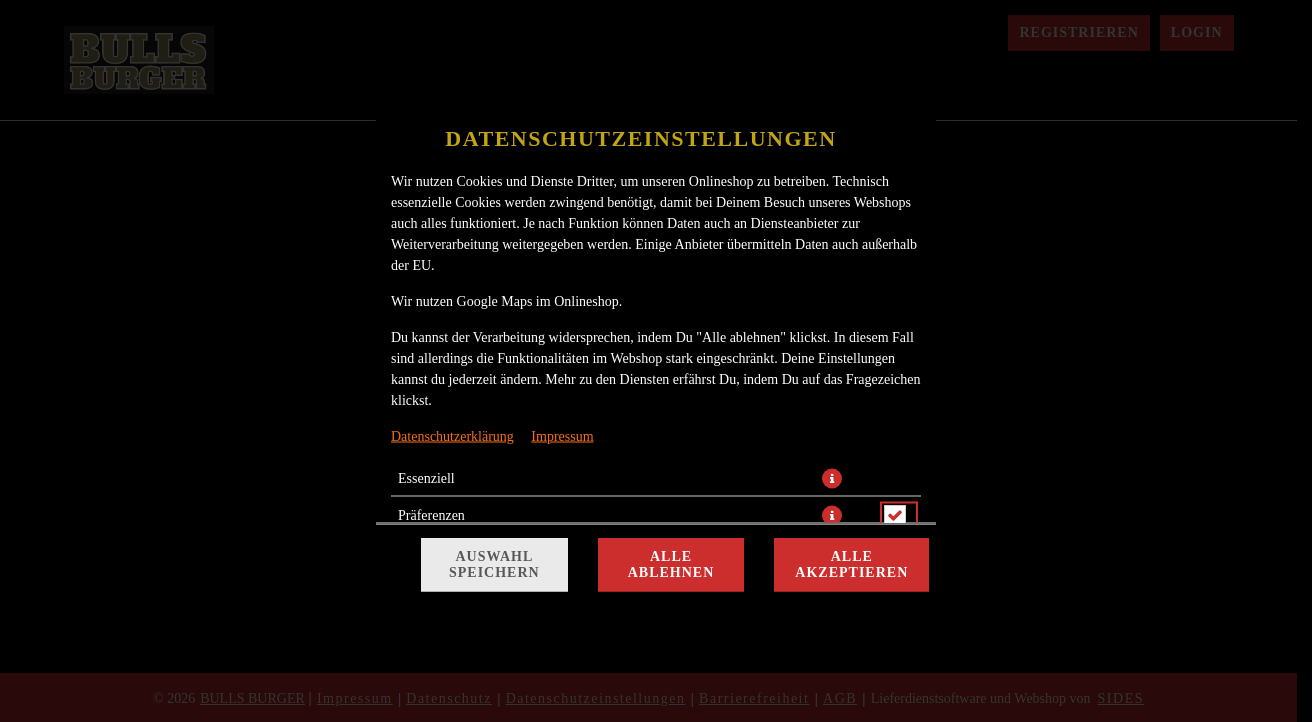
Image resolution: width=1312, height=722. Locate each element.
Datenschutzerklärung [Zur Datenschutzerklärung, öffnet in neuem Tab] (452, 436)
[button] (832, 479)
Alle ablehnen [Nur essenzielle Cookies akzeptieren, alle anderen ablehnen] (671, 564)
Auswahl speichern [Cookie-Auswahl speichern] (494, 564)
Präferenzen (431, 515)
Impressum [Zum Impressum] (562, 436)
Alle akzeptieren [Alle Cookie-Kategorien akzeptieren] (851, 564)
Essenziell (426, 478)
